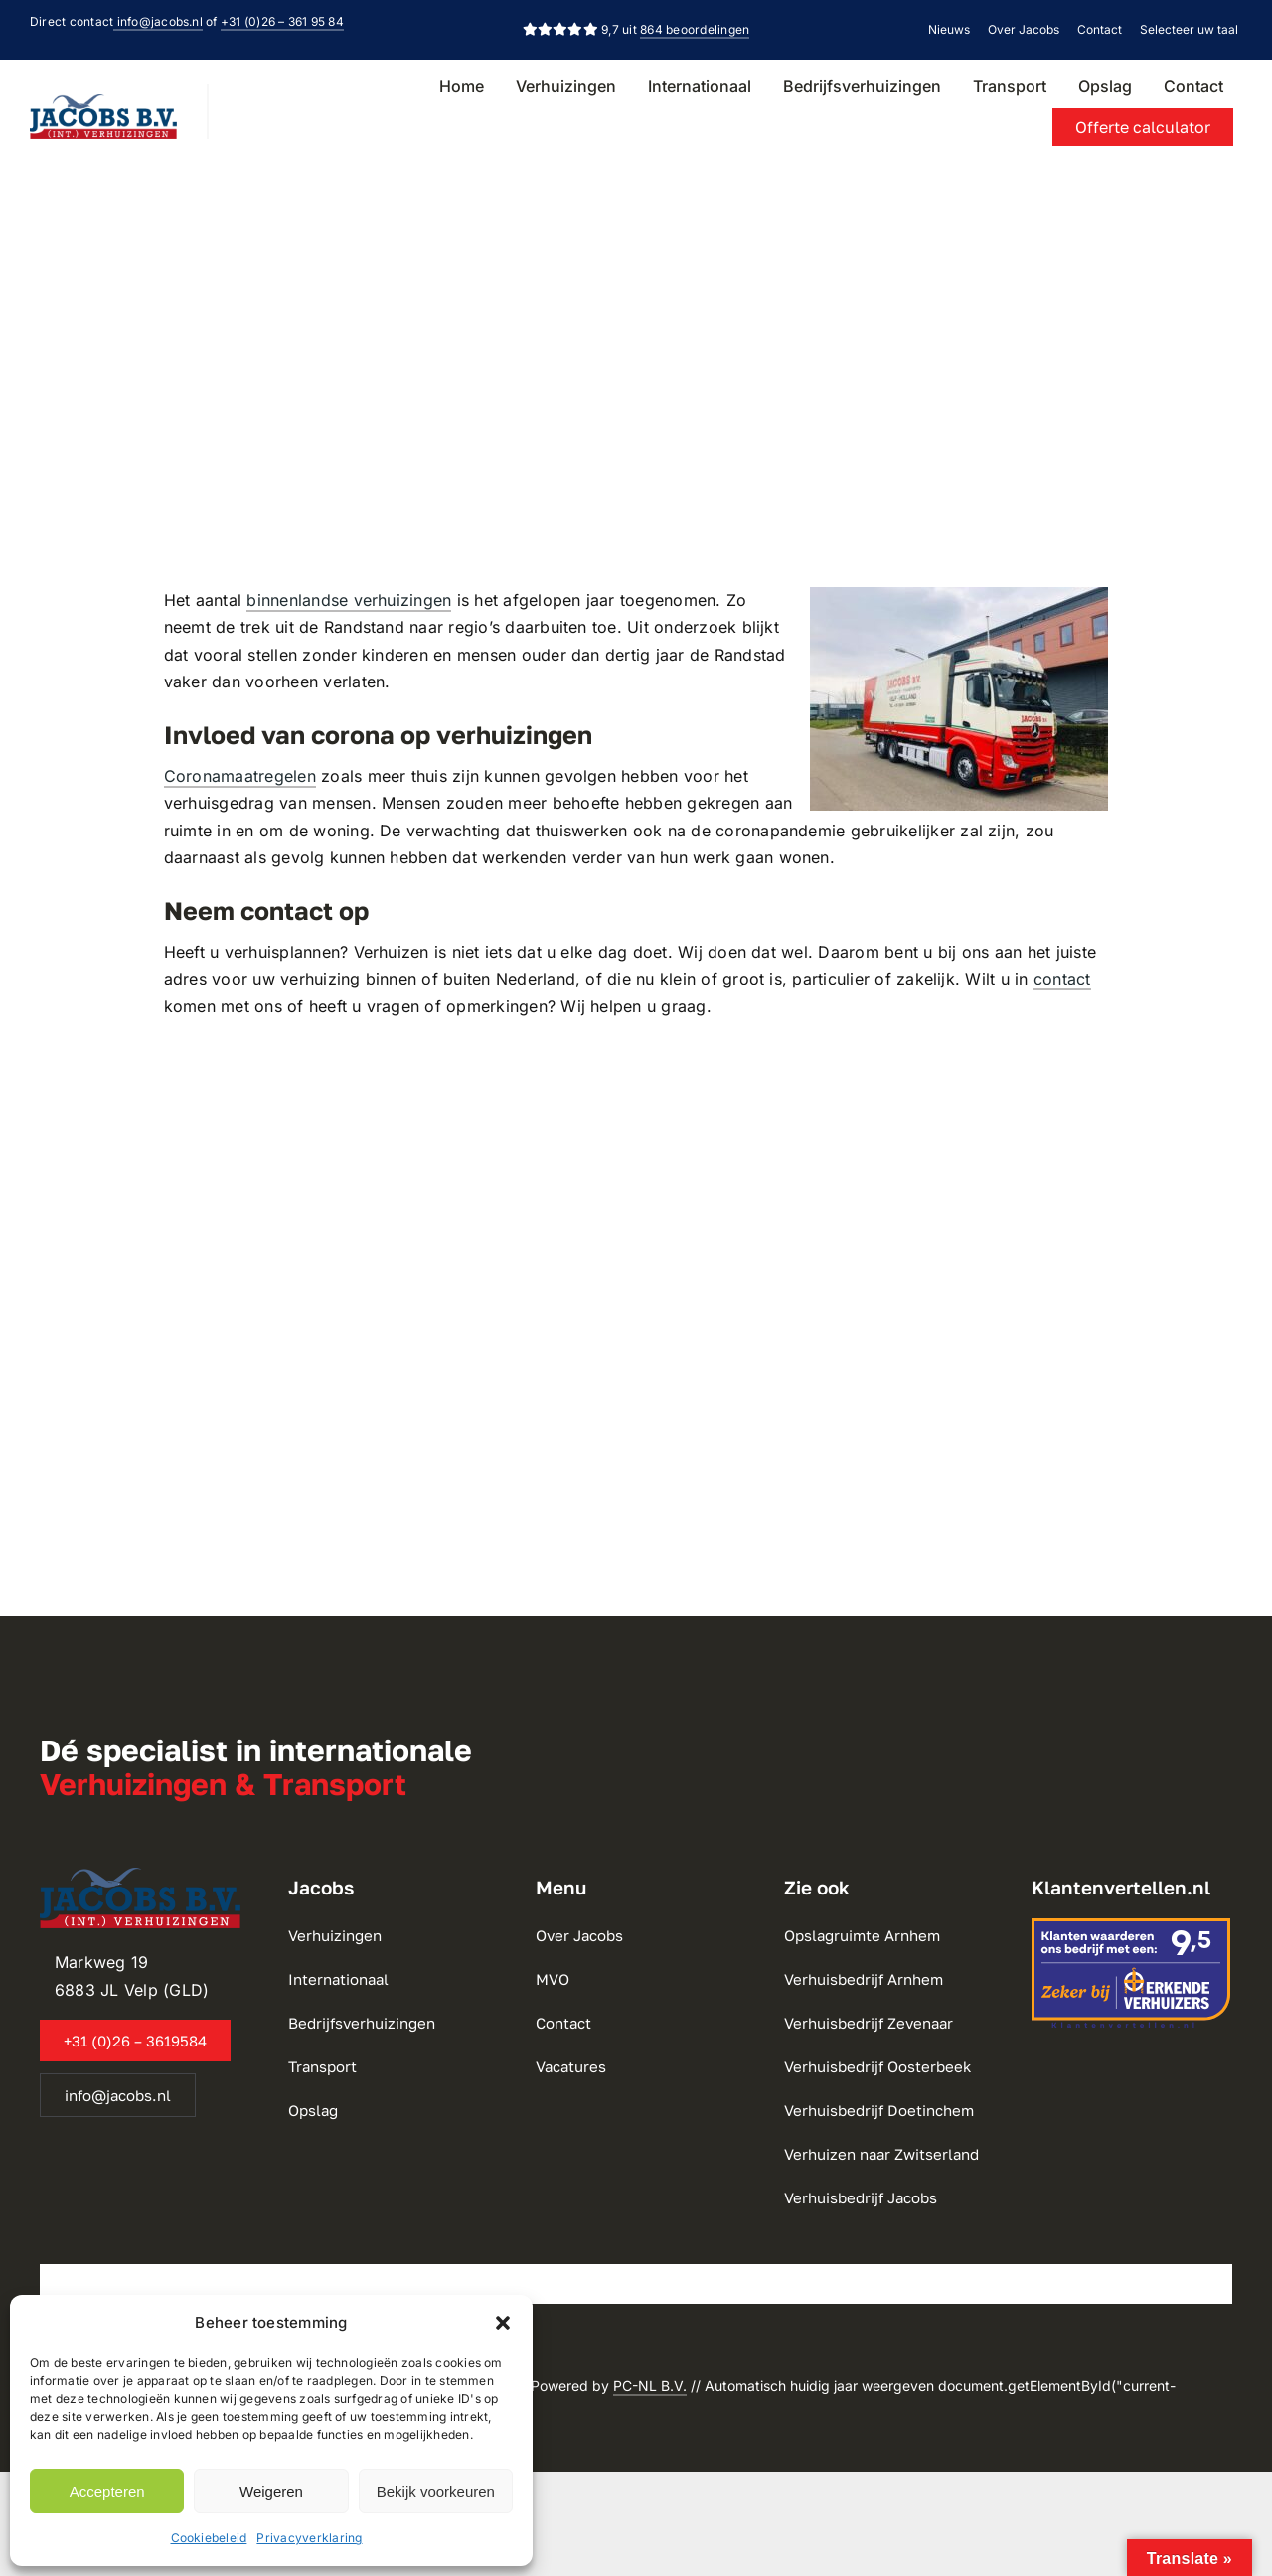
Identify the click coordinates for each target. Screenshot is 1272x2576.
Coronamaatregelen (240, 776)
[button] (503, 2323)
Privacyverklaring (309, 2537)
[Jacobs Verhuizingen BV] (103, 102)
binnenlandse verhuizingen (348, 600)
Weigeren (271, 2491)
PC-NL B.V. (650, 2385)
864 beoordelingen (694, 29)
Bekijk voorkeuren (436, 2491)
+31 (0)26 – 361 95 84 (282, 21)
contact (1062, 978)
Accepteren (107, 2491)
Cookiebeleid (209, 2537)
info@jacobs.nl (158, 21)
